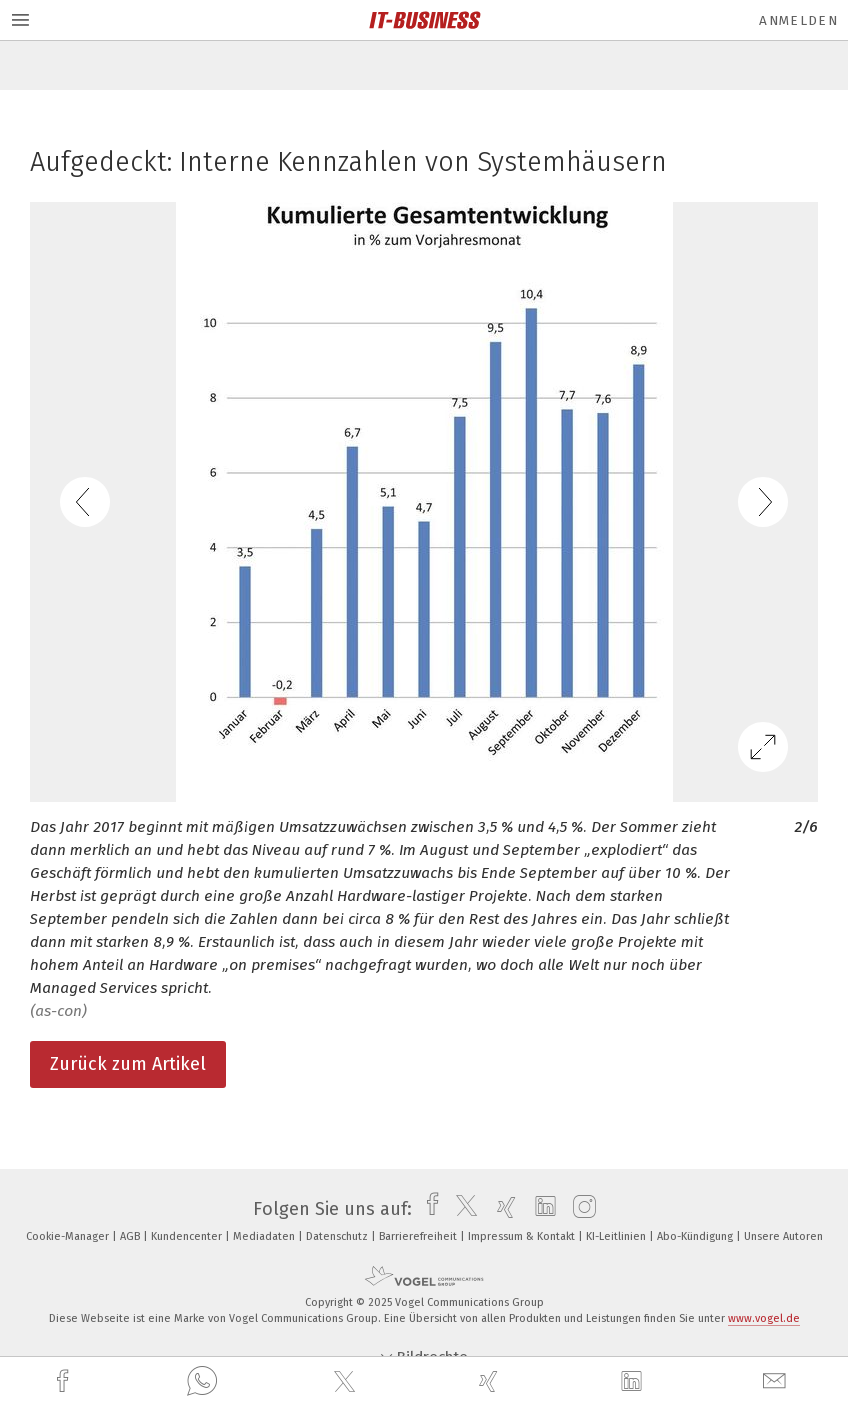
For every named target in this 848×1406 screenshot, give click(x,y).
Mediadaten (265, 1236)
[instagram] (579, 1209)
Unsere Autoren (783, 1236)
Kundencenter (188, 1236)
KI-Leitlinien (617, 1236)
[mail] (777, 1381)
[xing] (491, 1381)
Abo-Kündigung (696, 1236)
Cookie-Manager (69, 1236)
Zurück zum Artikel (128, 1064)
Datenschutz (338, 1236)
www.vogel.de (764, 1318)
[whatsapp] (202, 1382)
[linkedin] (634, 1382)
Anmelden (798, 20)
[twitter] (347, 1382)
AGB (131, 1236)
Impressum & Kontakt (523, 1236)
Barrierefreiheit (419, 1236)
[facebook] (65, 1381)
